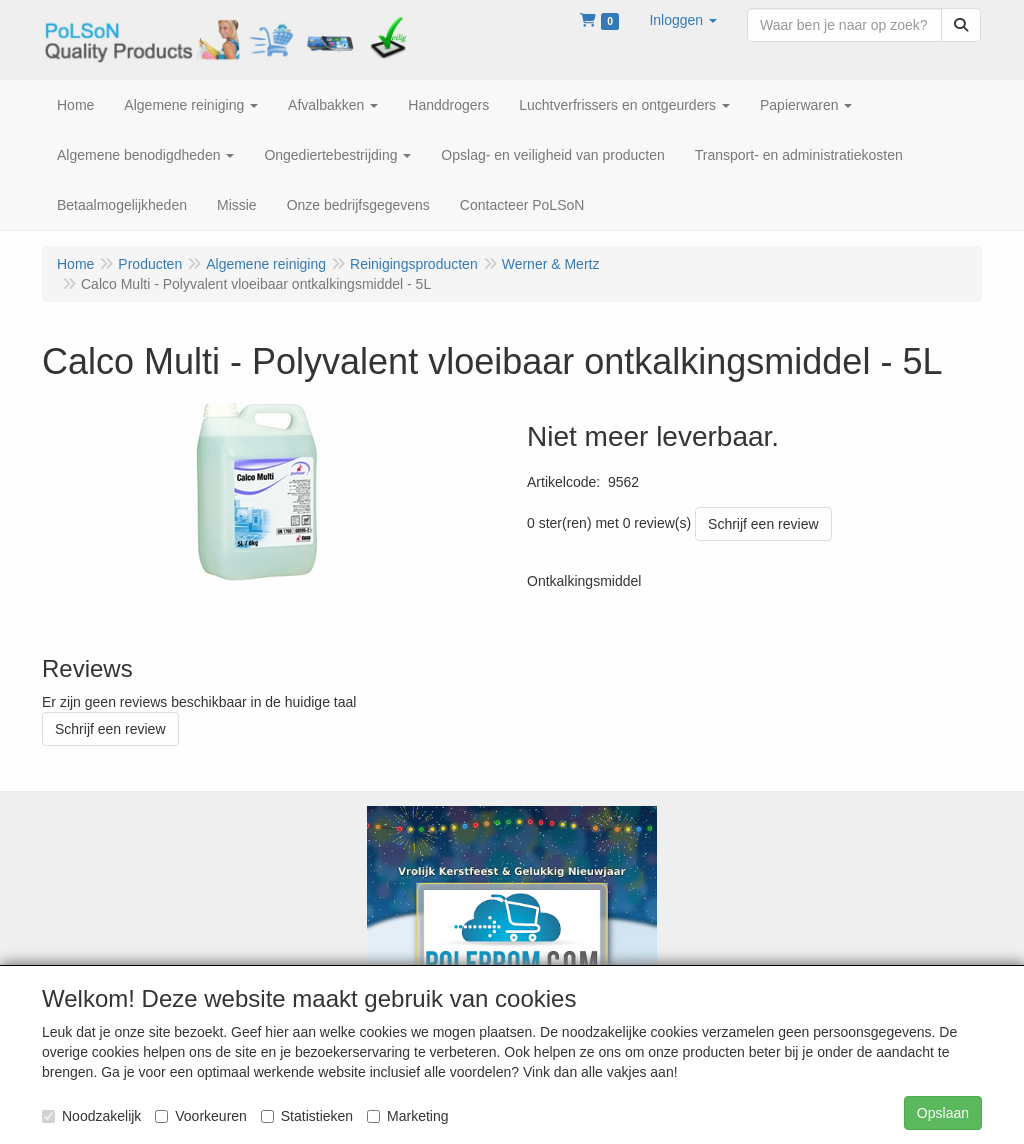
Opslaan (943, 1113)
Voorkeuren (201, 1116)
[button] (683, 20)
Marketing (407, 1116)
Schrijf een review (763, 524)
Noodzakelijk (91, 1116)
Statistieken (307, 1116)
